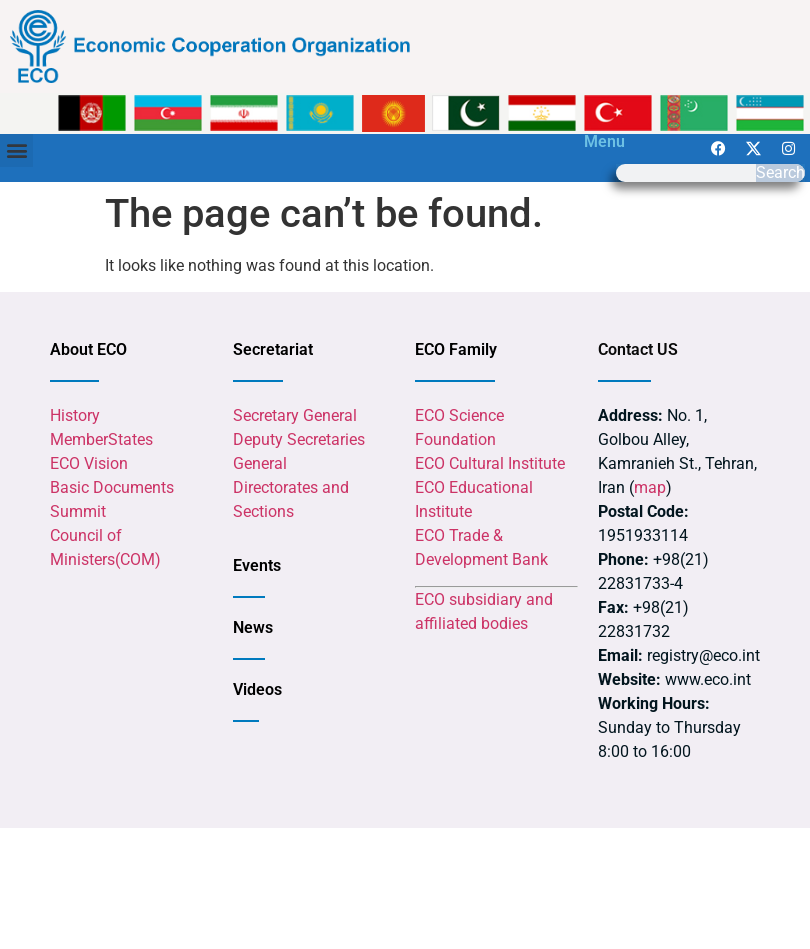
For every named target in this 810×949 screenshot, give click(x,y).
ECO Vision (89, 463)
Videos (257, 689)
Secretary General (295, 415)
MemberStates (101, 439)
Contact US (638, 349)
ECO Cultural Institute (490, 463)
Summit (78, 511)
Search (780, 173)
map (650, 487)
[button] (16, 150)
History (75, 415)
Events (257, 565)
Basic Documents (112, 487)
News (253, 627)
